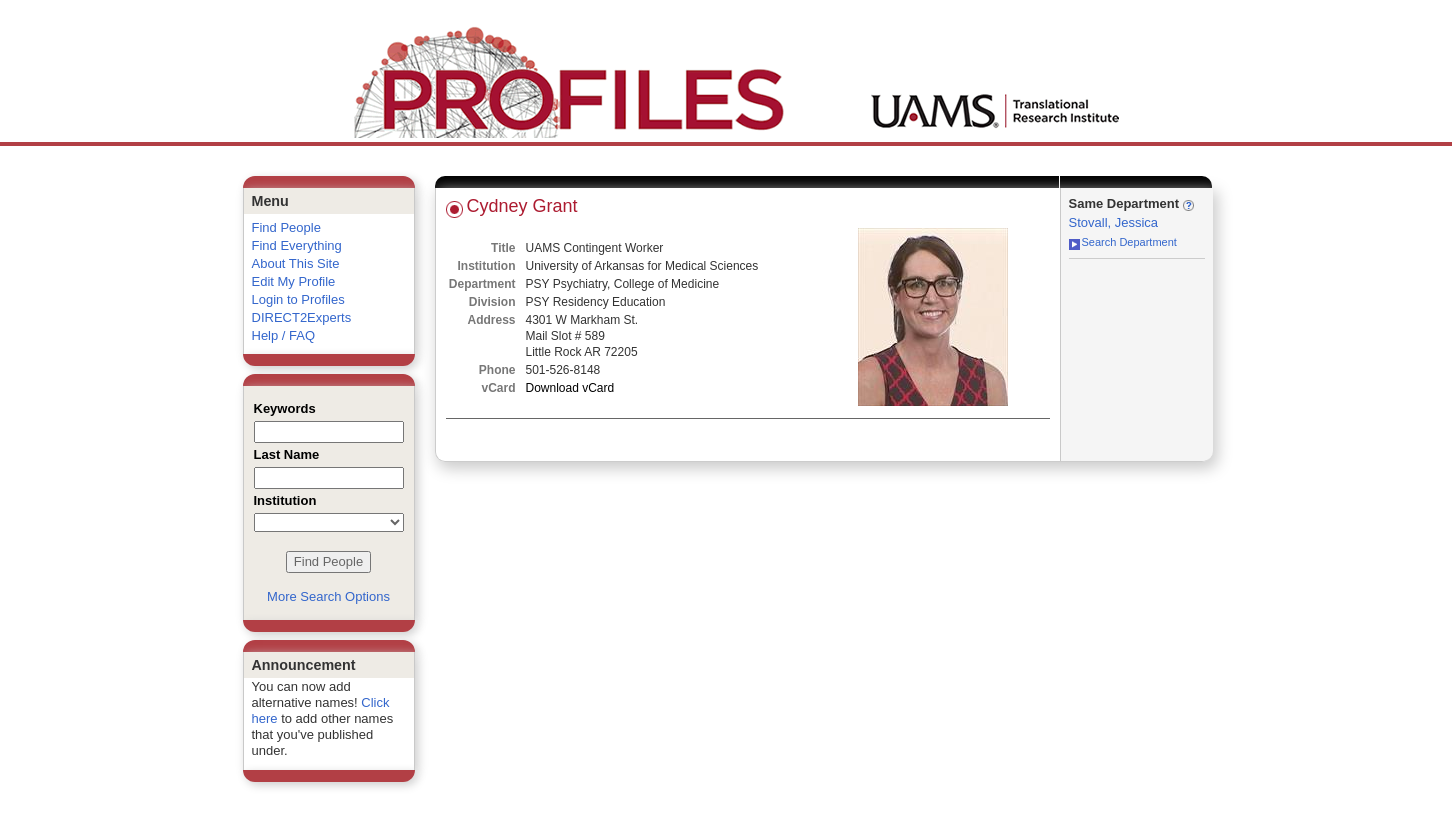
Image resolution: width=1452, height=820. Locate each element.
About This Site (296, 263)
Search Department (1123, 242)
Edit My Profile (294, 281)
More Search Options (328, 596)
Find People (286, 227)
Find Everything (297, 245)
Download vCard (570, 388)
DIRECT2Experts (302, 317)
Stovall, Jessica (1114, 222)
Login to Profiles (298, 299)
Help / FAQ (284, 335)
